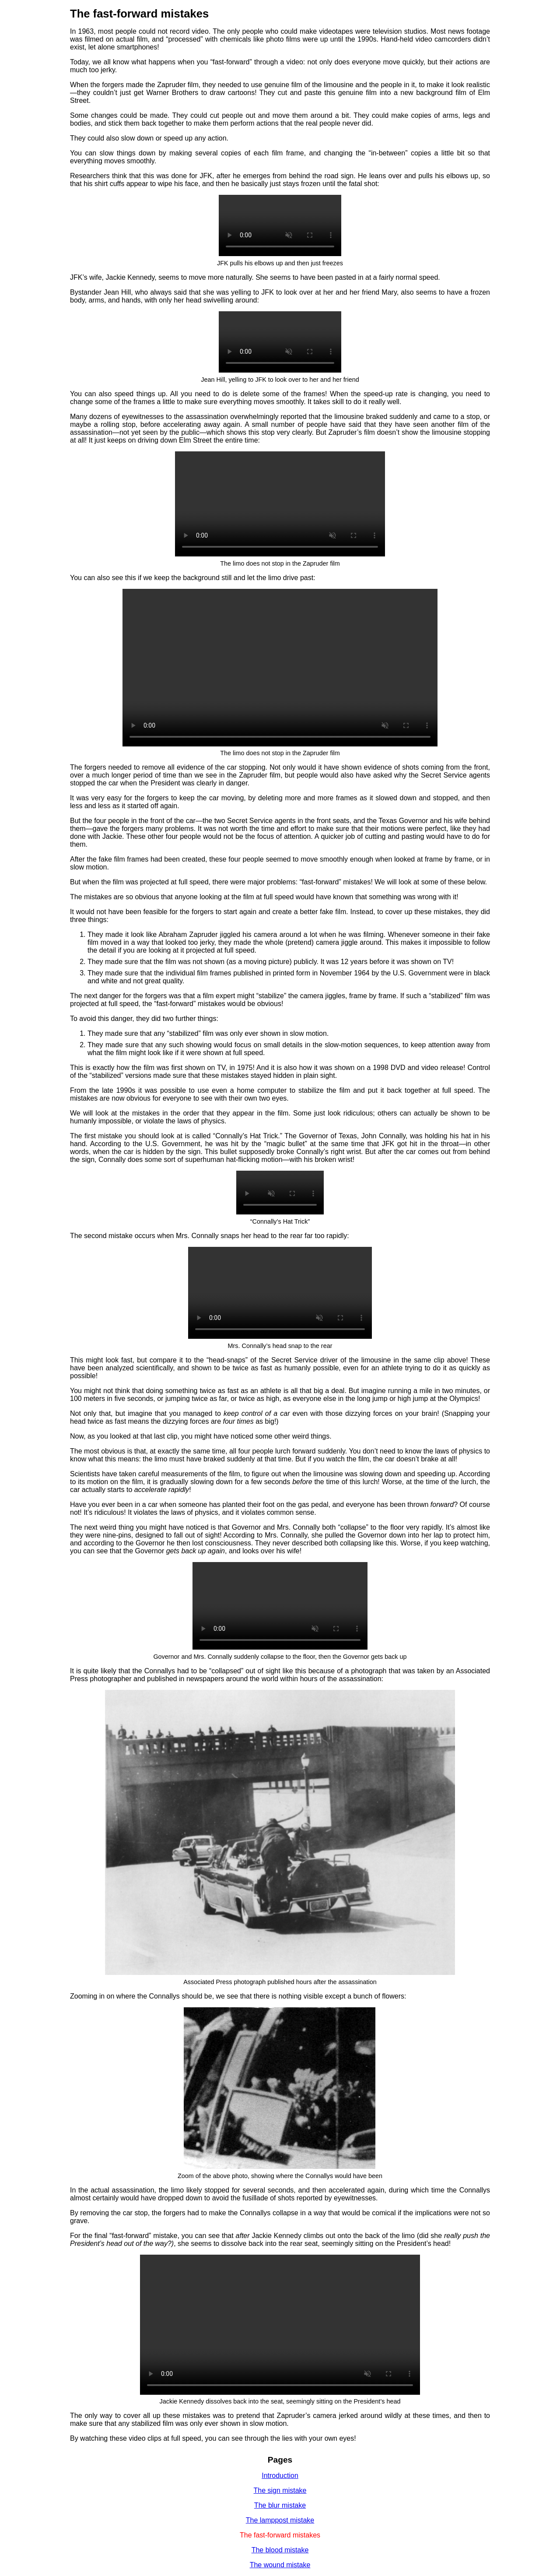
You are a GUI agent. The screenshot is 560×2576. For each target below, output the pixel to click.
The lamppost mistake (280, 2520)
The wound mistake (280, 2565)
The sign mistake (280, 2490)
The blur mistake (280, 2505)
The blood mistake (280, 2550)
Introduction (280, 2475)
